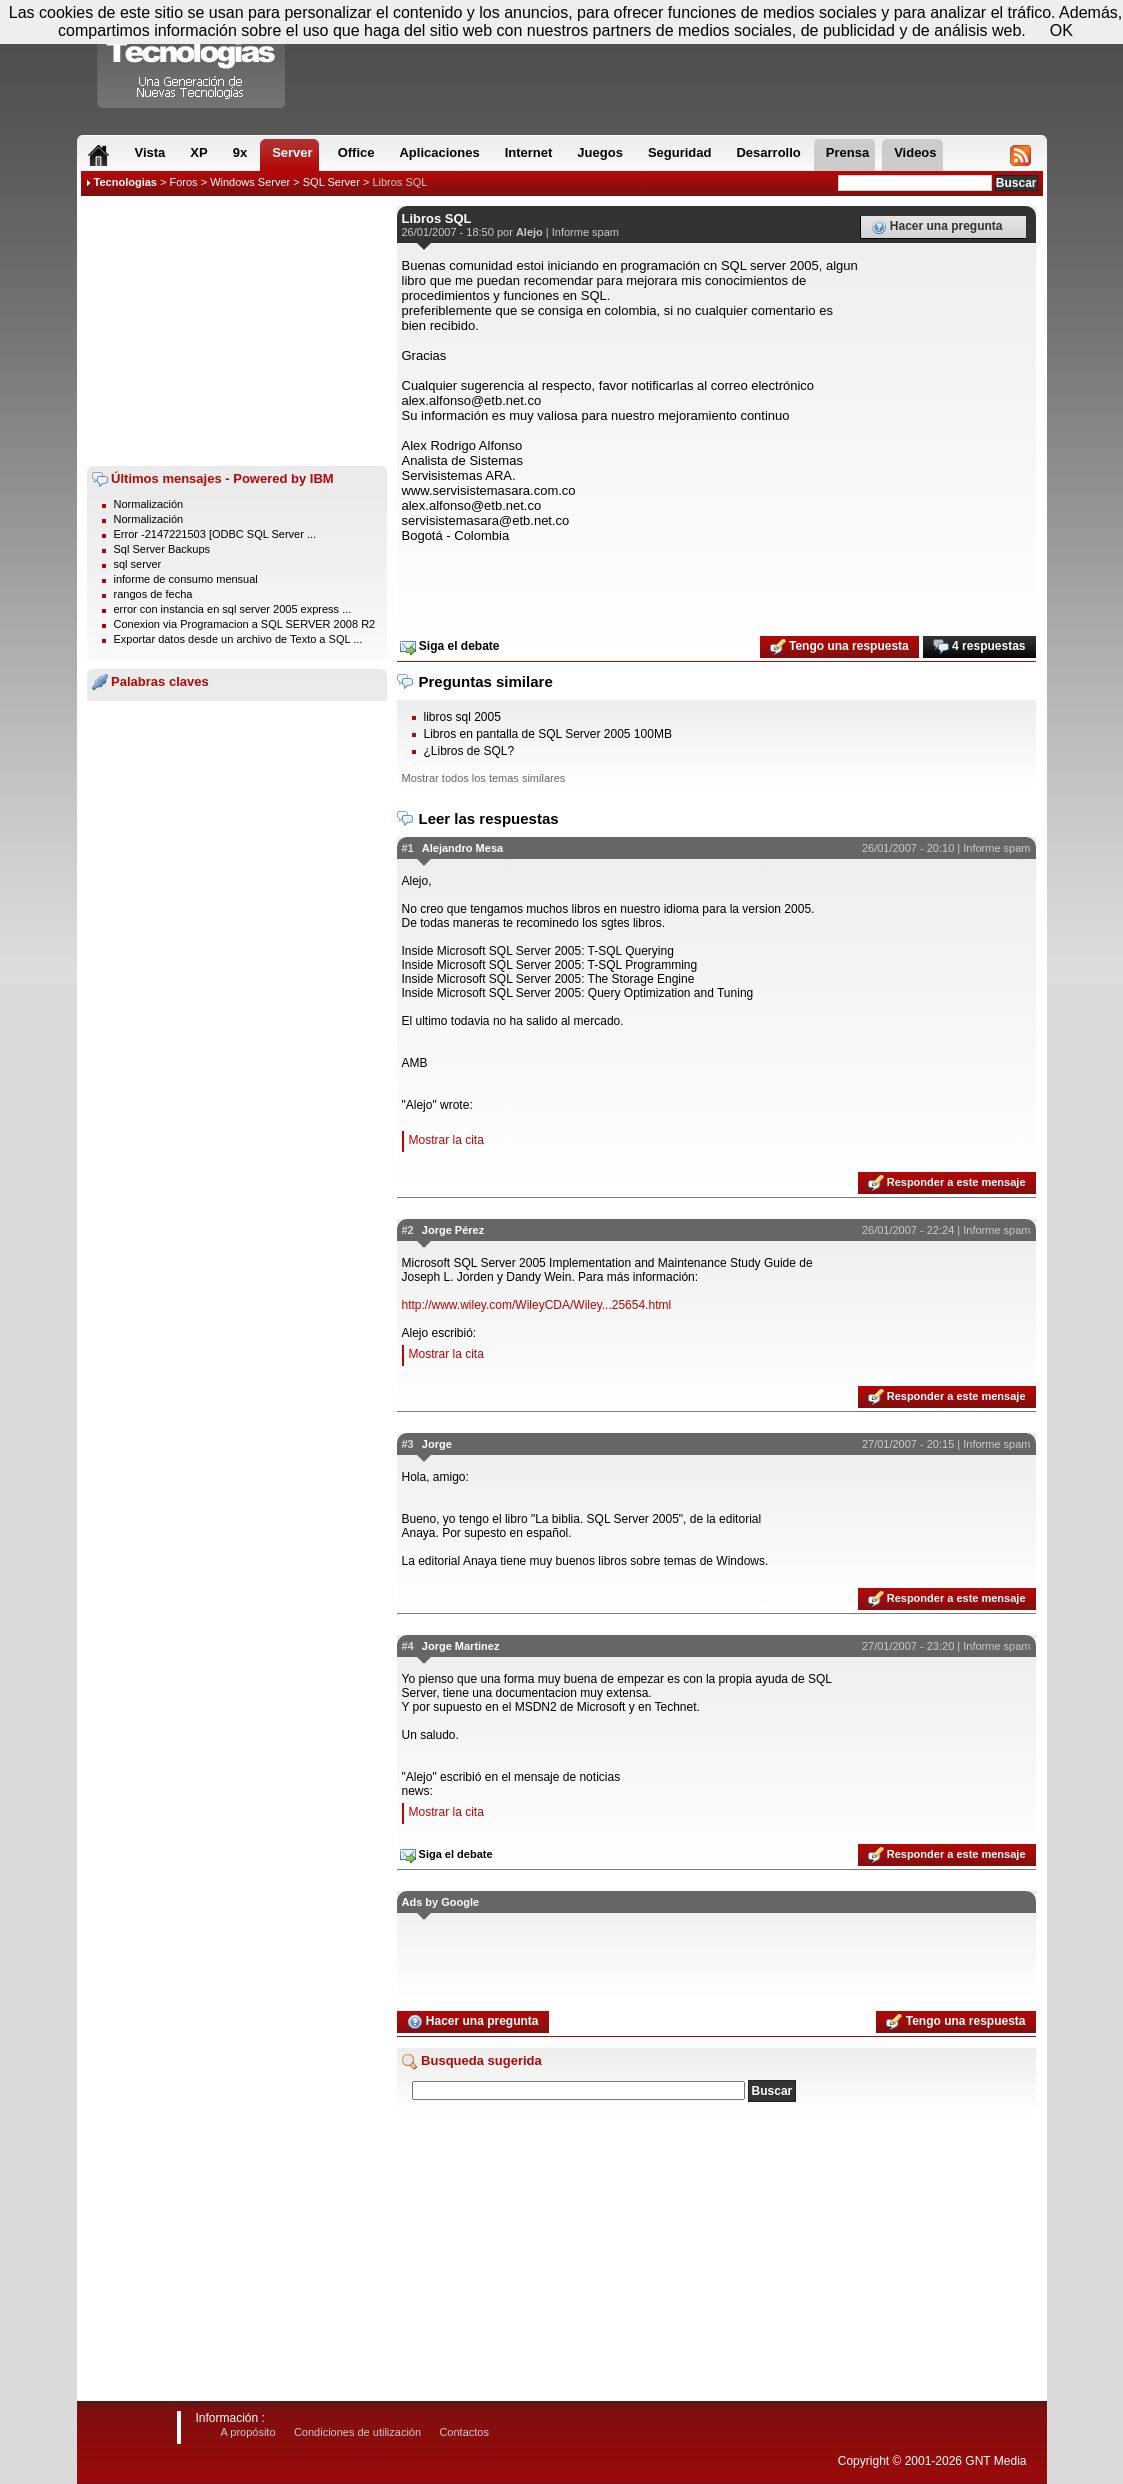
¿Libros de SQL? (469, 751)
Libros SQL (399, 182)
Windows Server (250, 182)
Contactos (464, 2432)
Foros (183, 182)
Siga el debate (450, 647)
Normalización (149, 504)
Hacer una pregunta (937, 227)
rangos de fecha (153, 594)
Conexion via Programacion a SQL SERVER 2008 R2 (245, 624)
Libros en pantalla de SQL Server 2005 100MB (548, 734)
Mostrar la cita (446, 1140)
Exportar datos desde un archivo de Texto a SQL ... (238, 639)
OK (1061, 30)
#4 (408, 1646)
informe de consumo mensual (186, 579)
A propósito (248, 2432)
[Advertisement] (237, 331)
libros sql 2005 (462, 717)
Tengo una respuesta (839, 647)
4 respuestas (979, 647)
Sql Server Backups (162, 549)
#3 (408, 1444)
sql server (138, 564)
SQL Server (331, 182)
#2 (408, 1230)
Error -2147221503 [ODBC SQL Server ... (215, 534)
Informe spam (585, 232)
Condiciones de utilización (357, 2432)
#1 (408, 848)
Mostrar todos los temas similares (484, 778)
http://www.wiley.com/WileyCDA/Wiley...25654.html (537, 1305)
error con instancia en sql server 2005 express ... (233, 609)
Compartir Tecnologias (192, 59)
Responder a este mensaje (947, 1183)
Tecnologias (125, 182)
